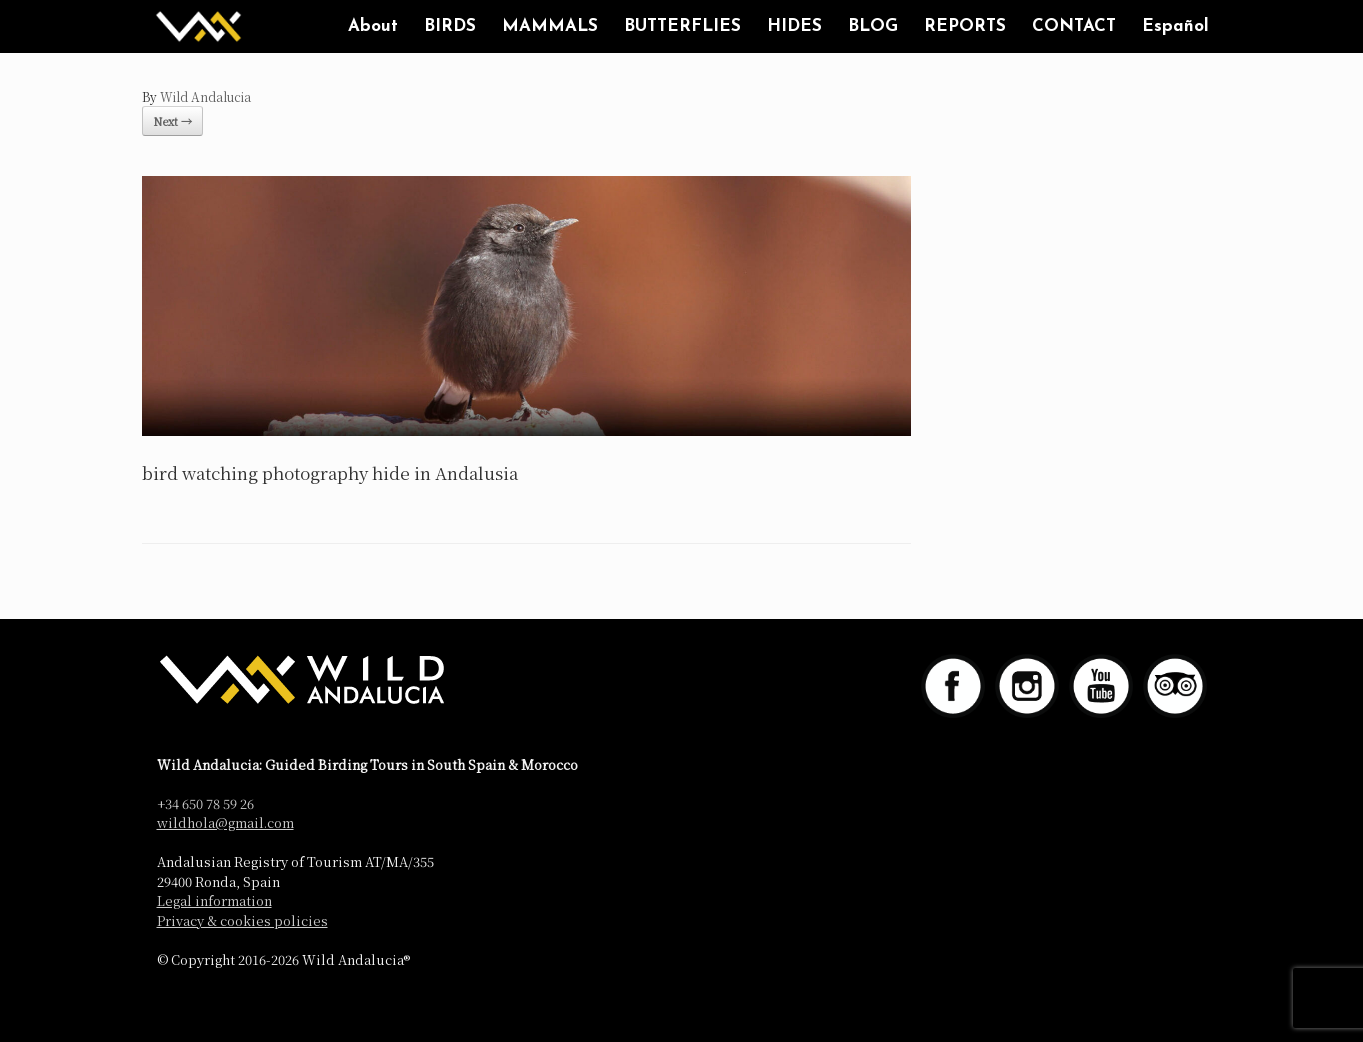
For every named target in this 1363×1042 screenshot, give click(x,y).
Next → (172, 121)
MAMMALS (550, 26)
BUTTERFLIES (682, 26)
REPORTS (965, 26)
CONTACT (1074, 26)
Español (1175, 26)
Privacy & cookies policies (242, 920)
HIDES (794, 26)
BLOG (873, 26)
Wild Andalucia (205, 96)
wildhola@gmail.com (225, 822)
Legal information (214, 900)
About (373, 26)
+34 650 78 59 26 (205, 803)
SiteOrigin (666, 1002)
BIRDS (450, 26)
